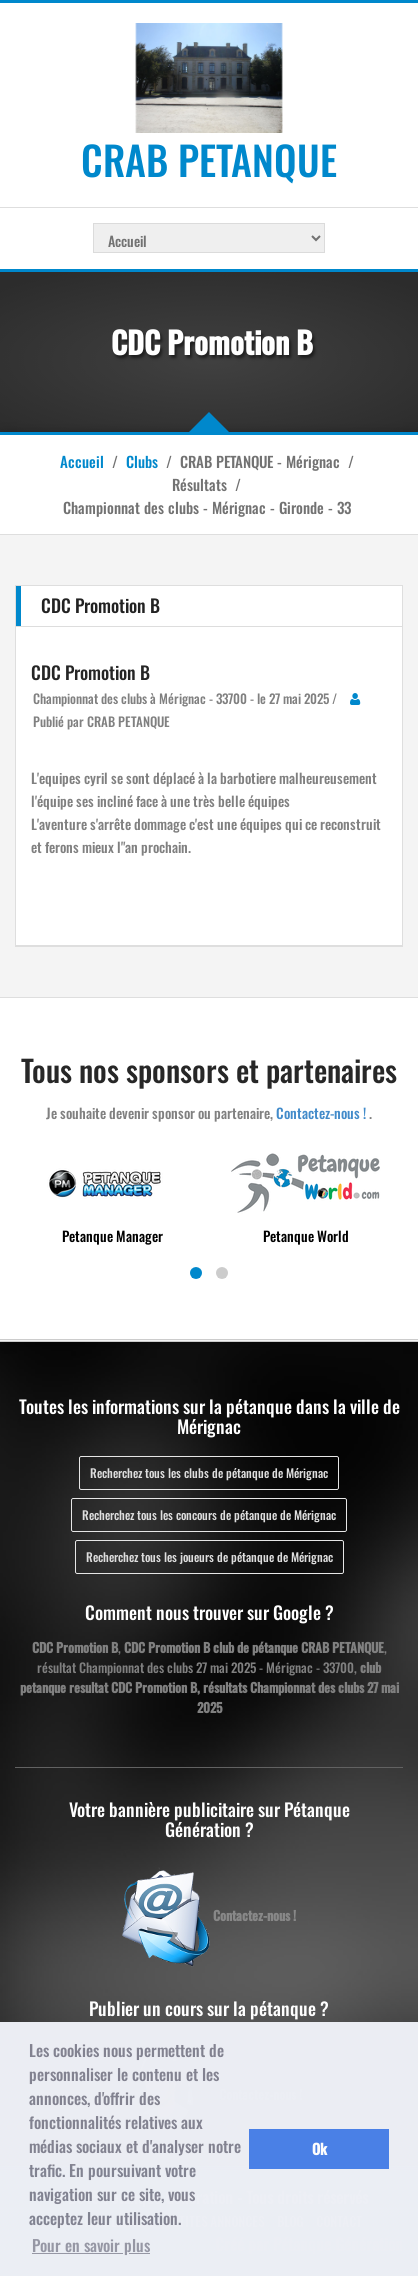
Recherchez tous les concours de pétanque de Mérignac (209, 1514)
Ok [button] (319, 2148)
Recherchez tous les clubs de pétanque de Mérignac (209, 1472)
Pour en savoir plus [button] (91, 2245)
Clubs (142, 461)
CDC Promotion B (90, 672)
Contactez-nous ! (321, 1112)
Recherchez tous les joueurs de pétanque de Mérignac (209, 1556)
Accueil (82, 461)
